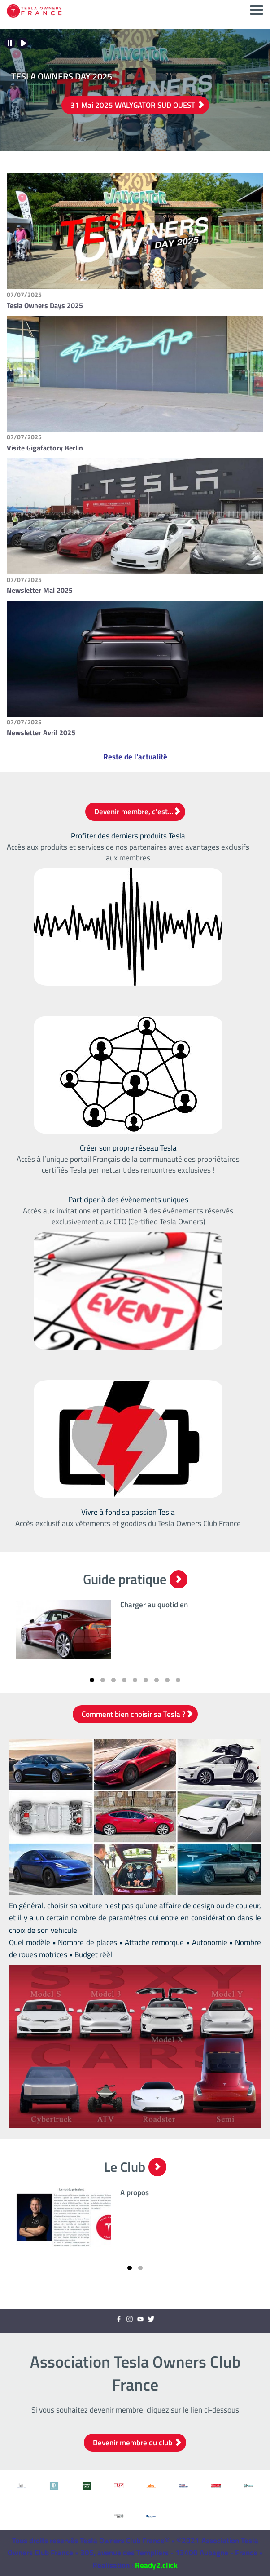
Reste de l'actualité (135, 757)
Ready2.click (156, 2565)
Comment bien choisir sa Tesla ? (137, 1714)
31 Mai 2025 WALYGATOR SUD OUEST (137, 105)
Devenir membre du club (137, 2442)
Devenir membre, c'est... (137, 811)
